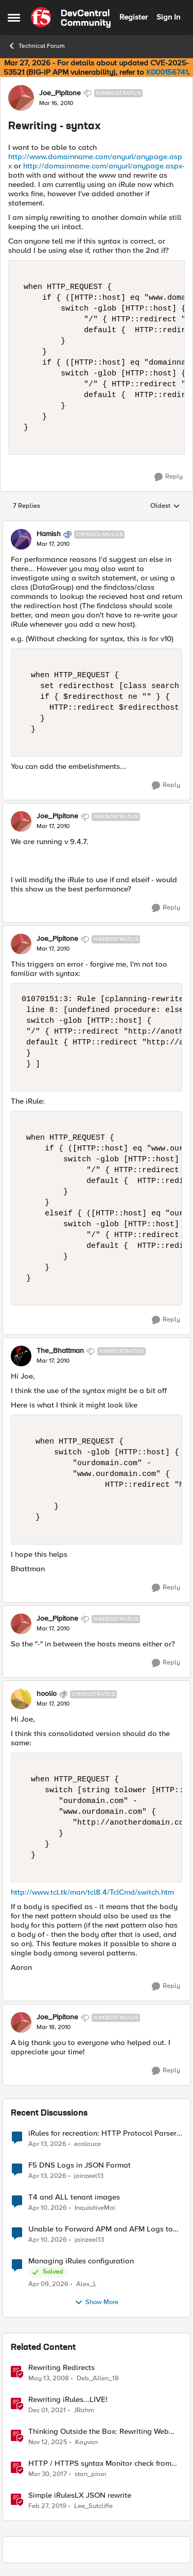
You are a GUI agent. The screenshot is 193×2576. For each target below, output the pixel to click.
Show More (96, 2302)
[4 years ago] (47, 2410)
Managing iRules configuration (81, 2261)
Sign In (168, 17)
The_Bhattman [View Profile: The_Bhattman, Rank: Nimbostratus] (60, 1351)
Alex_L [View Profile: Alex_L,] (86, 2284)
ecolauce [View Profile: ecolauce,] (87, 2144)
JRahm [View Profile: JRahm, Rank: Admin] (84, 2410)
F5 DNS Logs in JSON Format (79, 2165)
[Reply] (168, 477)
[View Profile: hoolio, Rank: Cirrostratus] (21, 1699)
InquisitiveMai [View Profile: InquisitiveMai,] (95, 2207)
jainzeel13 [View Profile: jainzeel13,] (88, 2175)
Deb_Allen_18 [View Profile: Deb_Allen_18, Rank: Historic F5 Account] (98, 2378)
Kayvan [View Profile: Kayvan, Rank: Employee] (86, 2442)
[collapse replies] (96, 526)
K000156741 (167, 72)
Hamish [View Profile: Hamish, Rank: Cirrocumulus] (49, 534)
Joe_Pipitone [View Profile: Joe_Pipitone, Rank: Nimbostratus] (60, 93)
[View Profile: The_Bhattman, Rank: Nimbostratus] (21, 1356)
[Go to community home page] (71, 17)
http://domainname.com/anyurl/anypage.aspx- (104, 165)
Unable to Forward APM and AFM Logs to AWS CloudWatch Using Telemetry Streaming (100, 2229)
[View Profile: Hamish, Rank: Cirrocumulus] (21, 539)
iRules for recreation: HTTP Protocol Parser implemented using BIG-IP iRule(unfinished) (102, 2133)
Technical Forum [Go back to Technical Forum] (36, 46)
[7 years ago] (47, 2506)
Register (133, 17)
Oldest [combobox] (165, 506)
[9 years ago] (47, 2474)
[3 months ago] (47, 2144)
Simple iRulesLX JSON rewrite (79, 2495)
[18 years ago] (48, 2378)
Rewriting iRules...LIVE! (68, 2399)
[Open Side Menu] (14, 17)
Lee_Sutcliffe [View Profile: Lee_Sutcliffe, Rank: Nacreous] (93, 2506)
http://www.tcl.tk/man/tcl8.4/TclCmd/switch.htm (92, 1892)
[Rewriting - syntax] (53, 544)
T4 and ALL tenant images (74, 2197)
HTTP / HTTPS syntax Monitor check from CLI (99, 2463)
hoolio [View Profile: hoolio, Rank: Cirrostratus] (47, 1694)
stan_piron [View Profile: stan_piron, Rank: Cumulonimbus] (90, 2474)
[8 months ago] (47, 2442)
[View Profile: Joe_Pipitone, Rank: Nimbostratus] (21, 98)
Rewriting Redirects (61, 2367)
